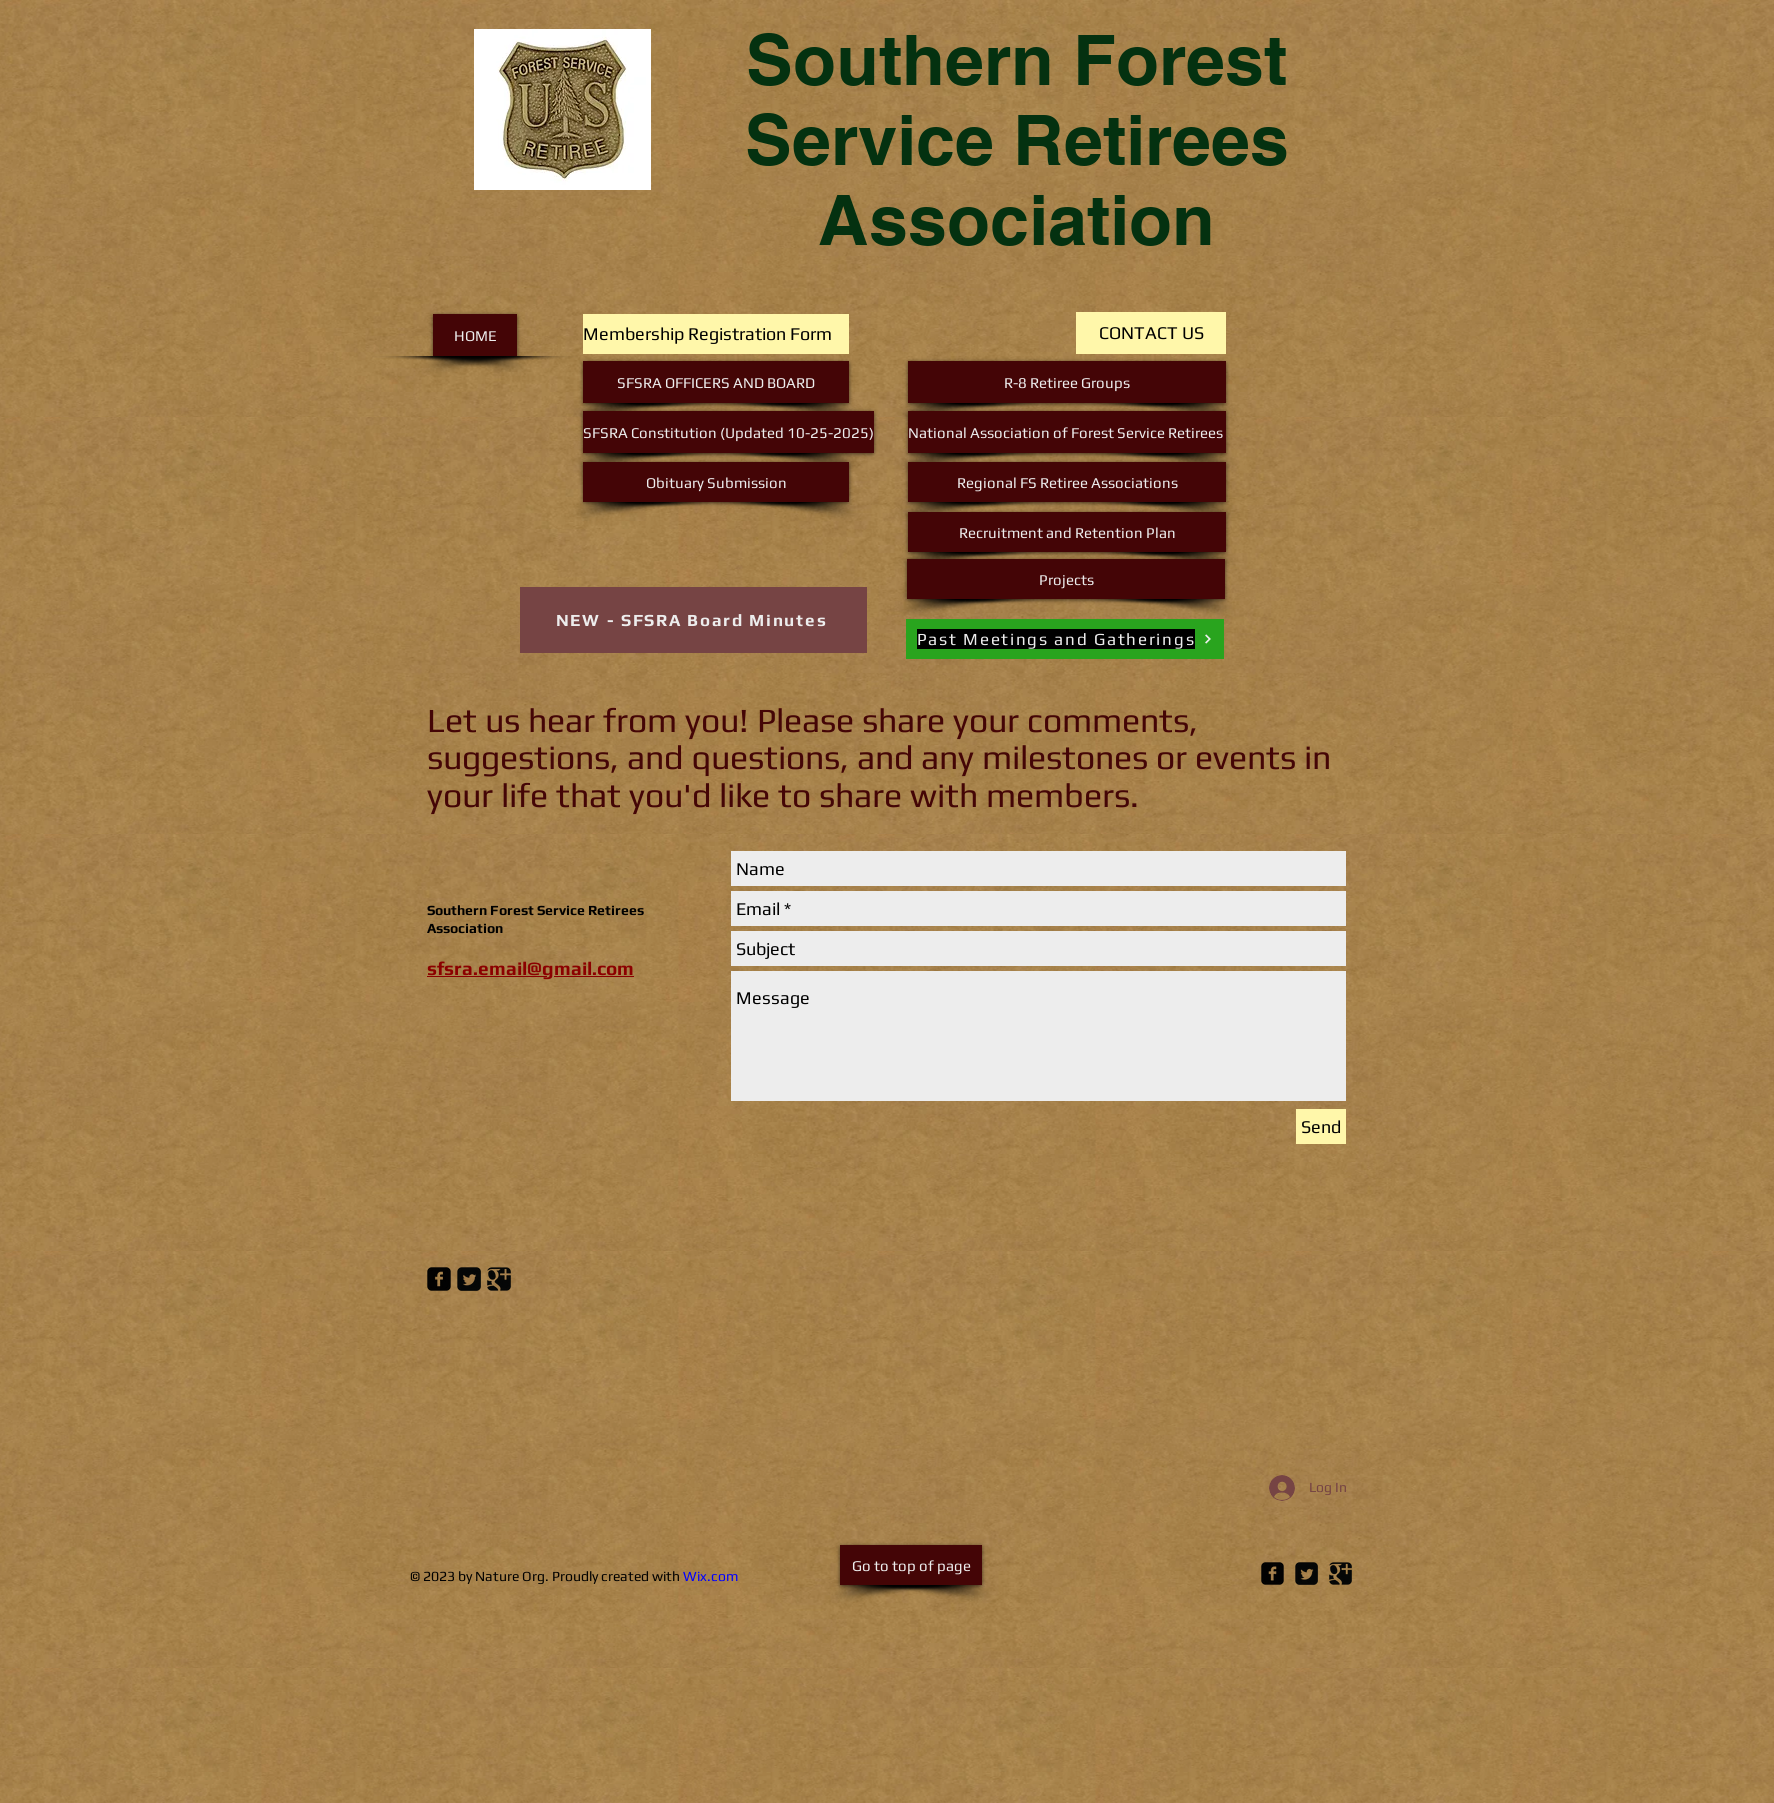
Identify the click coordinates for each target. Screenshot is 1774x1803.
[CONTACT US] (1151, 333)
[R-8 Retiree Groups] (1067, 382)
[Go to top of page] (911, 1565)
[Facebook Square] (1272, 1573)
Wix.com (710, 1576)
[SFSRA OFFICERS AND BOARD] (716, 382)
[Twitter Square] (1306, 1573)
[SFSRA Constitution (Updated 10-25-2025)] (728, 432)
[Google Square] (1340, 1573)
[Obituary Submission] (716, 482)
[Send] (1321, 1126)
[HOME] (475, 335)
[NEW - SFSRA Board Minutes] (693, 620)
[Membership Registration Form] (716, 334)
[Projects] (1066, 579)
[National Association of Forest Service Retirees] (1067, 432)
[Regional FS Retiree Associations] (1067, 482)
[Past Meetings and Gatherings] (1065, 639)
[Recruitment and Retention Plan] (1067, 532)
